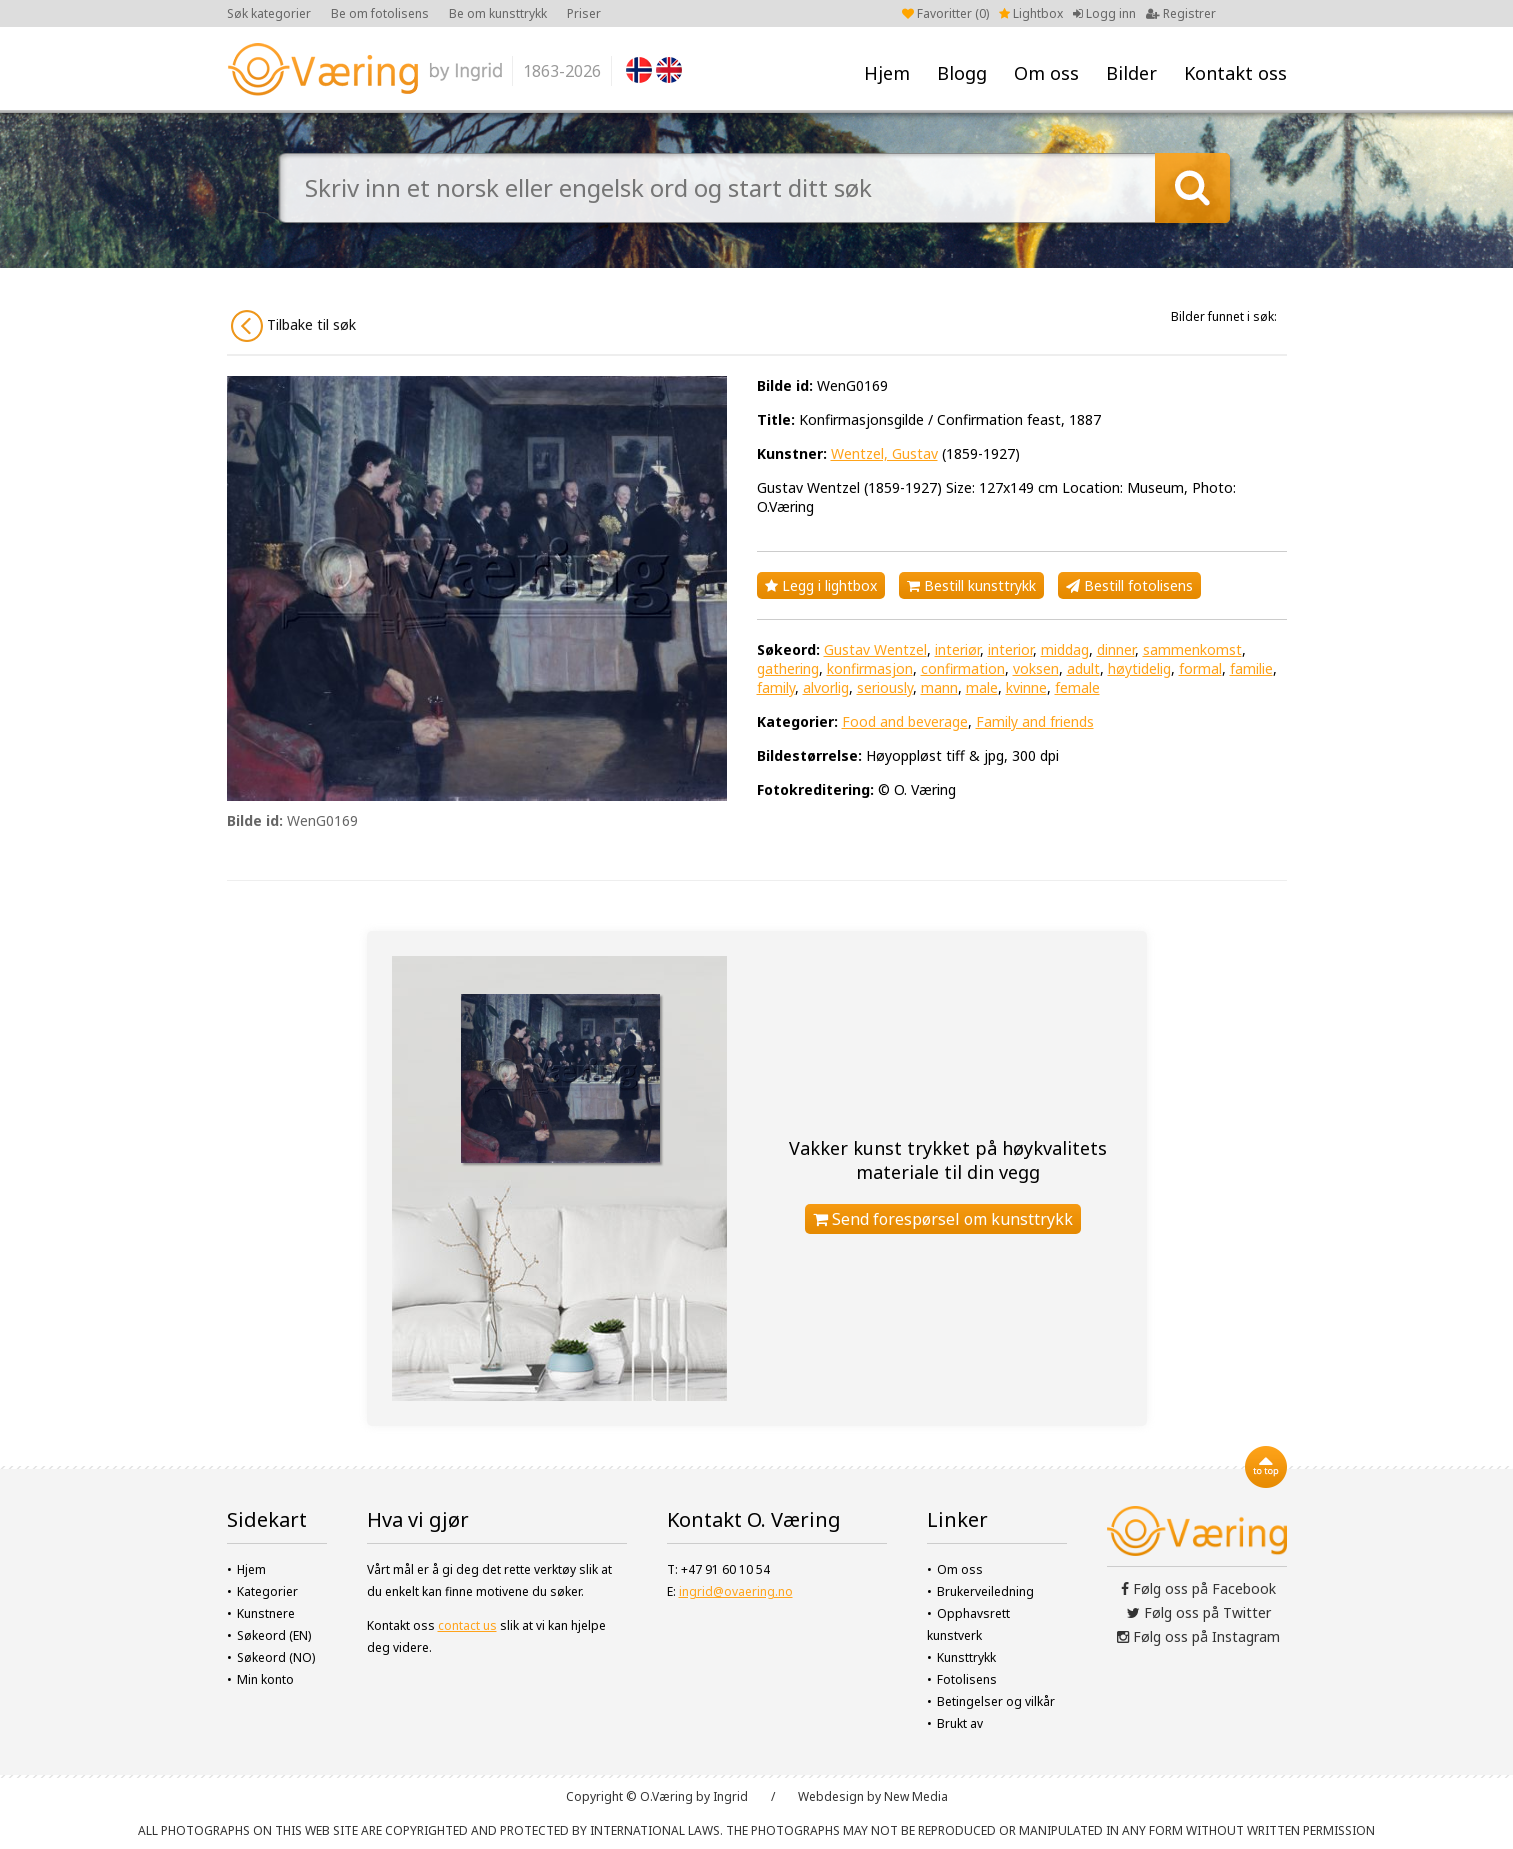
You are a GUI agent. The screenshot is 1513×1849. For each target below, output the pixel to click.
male (982, 687)
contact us (467, 1625)
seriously (885, 687)
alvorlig (826, 687)
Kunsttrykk (966, 1657)
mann (939, 687)
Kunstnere (266, 1613)
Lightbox (1031, 13)
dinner (1116, 649)
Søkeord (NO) (276, 1657)
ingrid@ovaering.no (736, 1591)
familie (1251, 668)
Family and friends (1035, 721)
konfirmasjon (870, 668)
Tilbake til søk (293, 326)
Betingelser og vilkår (996, 1701)
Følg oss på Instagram (1198, 1636)
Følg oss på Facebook (1198, 1588)
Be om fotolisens (380, 13)
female (1077, 687)
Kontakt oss (1235, 73)
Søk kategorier (269, 13)
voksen (1036, 668)
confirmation (963, 668)
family (776, 687)
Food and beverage (905, 721)
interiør (957, 649)
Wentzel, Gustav (884, 453)
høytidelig (1139, 668)
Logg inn (1104, 13)
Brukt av (960, 1723)
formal (1200, 668)
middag (1065, 649)
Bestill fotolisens (1129, 585)
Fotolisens (967, 1679)
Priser (584, 13)
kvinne (1026, 687)
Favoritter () (945, 13)
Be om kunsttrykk (498, 13)
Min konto (265, 1679)
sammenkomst (1192, 649)
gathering (788, 668)
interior (1010, 649)
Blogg (962, 73)
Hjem (887, 73)
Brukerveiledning (985, 1591)
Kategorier (267, 1591)
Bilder (1131, 73)
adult (1083, 668)
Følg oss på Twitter (1199, 1612)
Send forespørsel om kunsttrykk (943, 1219)
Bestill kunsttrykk (971, 585)
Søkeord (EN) (274, 1635)
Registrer (1181, 13)
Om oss (1046, 73)
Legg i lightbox (821, 585)
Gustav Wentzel (875, 649)
